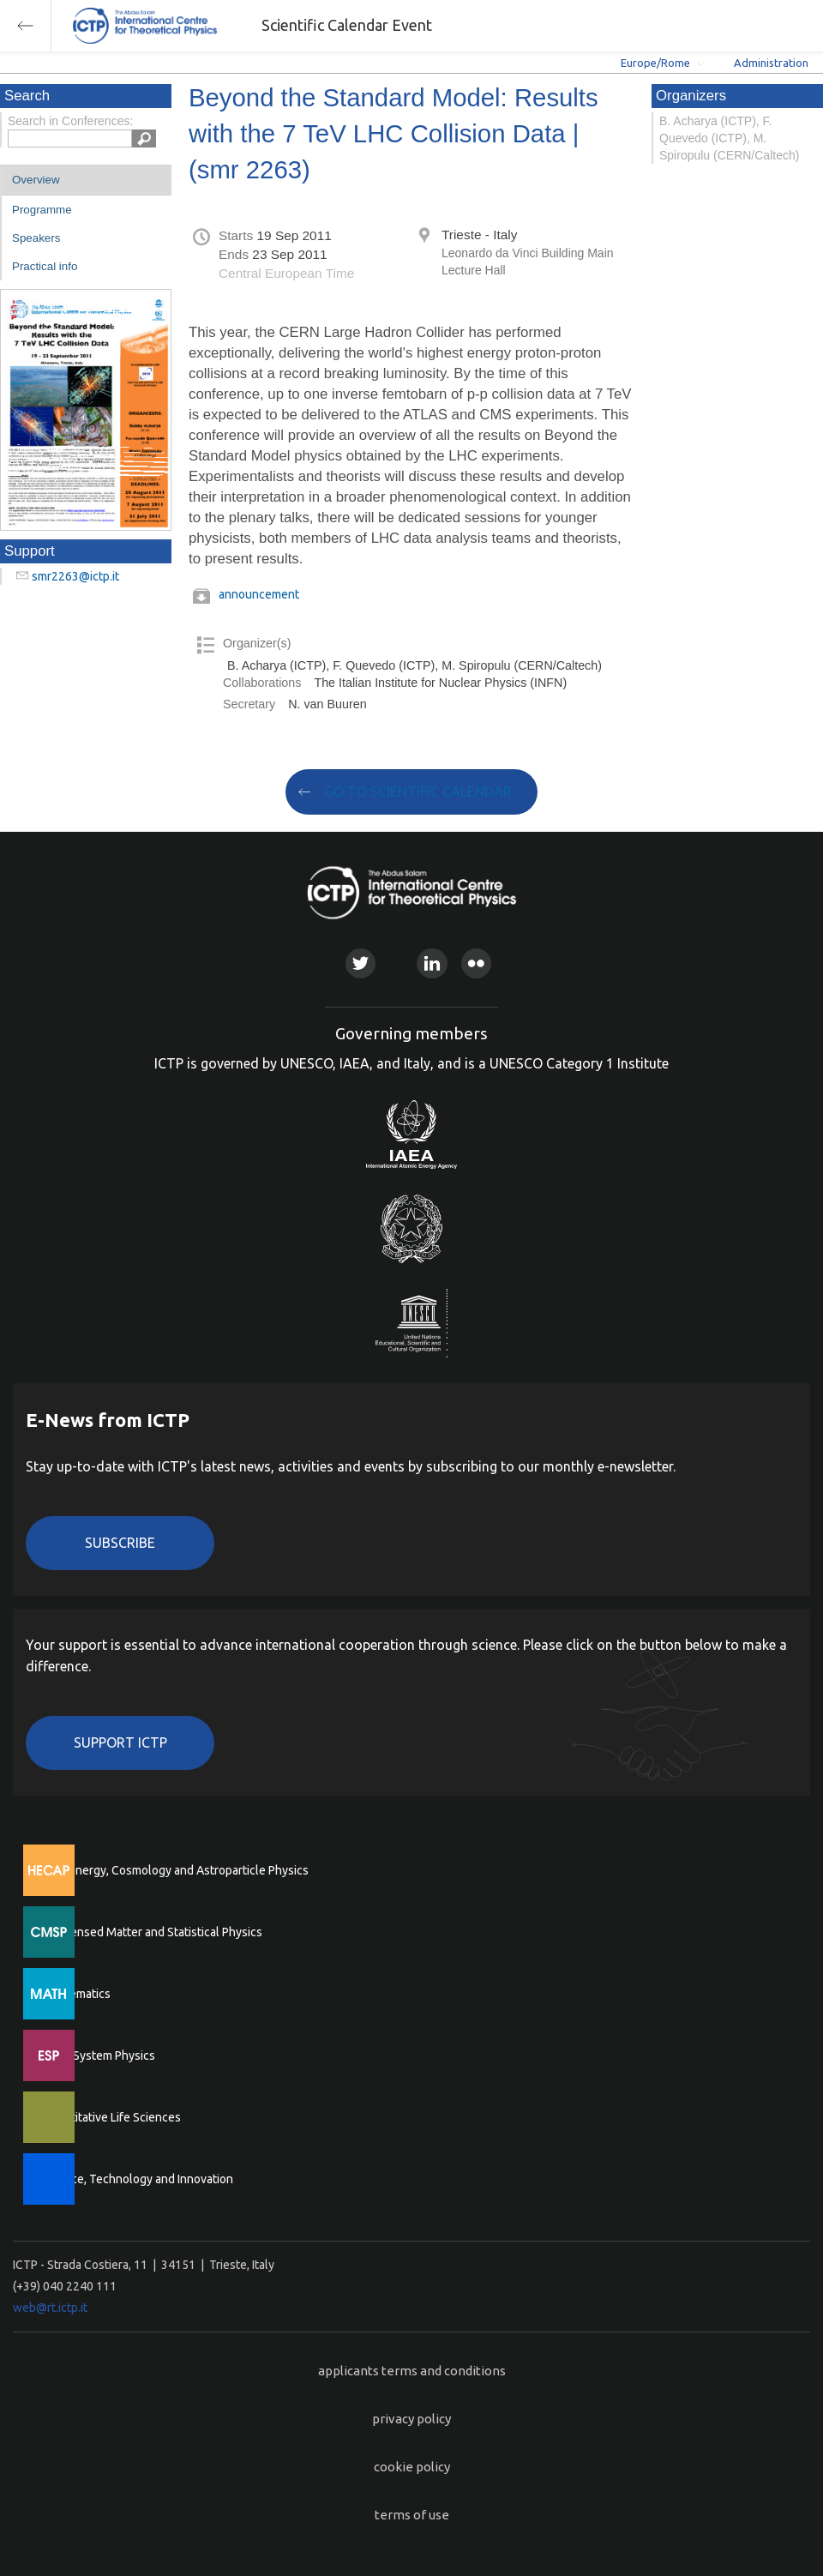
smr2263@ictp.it (75, 576)
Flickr (476, 963)
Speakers (36, 238)
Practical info (44, 266)
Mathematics (76, 1994)
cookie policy (412, 2466)
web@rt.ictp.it (50, 2307)
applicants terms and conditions (412, 2370)
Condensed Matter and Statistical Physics (152, 1932)
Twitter (360, 963)
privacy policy (411, 2418)
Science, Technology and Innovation (137, 2179)
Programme (42, 209)
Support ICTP (120, 1742)
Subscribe (120, 1542)
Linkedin (432, 963)
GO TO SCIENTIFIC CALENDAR (418, 791)
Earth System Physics (98, 2055)
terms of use (412, 2514)
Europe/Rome (655, 63)
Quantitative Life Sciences (111, 2117)
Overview (36, 179)
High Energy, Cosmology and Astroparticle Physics (175, 1870)
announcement (259, 594)
